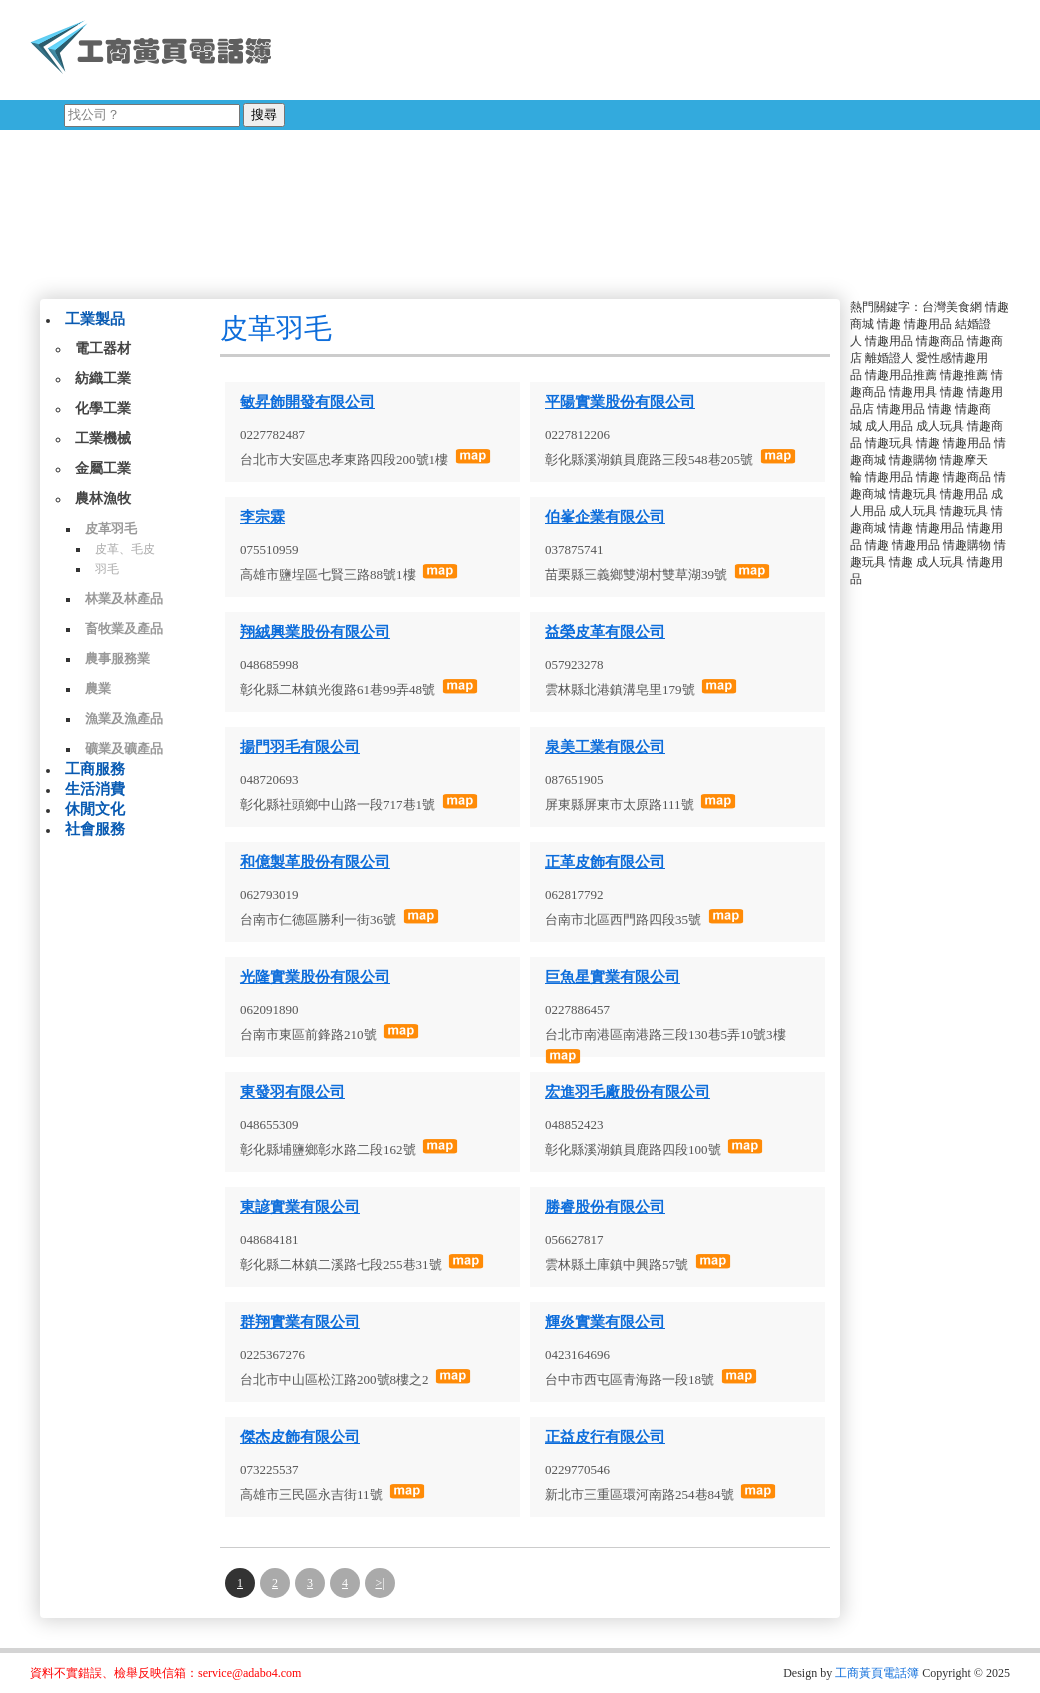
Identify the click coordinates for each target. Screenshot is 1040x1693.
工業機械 (103, 438)
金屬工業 (103, 468)
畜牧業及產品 (124, 628)
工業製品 (95, 319)
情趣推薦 (964, 375)
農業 (98, 688)
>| (379, 1583)
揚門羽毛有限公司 (300, 747)
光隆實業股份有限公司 (315, 977)
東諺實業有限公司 (300, 1207)
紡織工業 (103, 378)
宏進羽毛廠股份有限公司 (627, 1092)
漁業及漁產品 (124, 718)
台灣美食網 (952, 307)
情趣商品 (940, 341)
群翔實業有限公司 (300, 1322)
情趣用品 (928, 324)
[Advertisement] (502, 145)
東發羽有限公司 (292, 1092)
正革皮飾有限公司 (605, 862)
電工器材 (103, 348)
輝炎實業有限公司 (605, 1322)
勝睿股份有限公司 (605, 1207)
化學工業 (103, 408)
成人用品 (889, 426)
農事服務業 (117, 658)
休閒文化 (95, 809)
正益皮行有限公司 (605, 1437)
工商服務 (95, 769)
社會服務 (95, 829)
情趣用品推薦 (901, 375)
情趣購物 (913, 460)
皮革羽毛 (111, 528)
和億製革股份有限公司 (315, 862)
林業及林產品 (124, 598)
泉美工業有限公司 (605, 747)
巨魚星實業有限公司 (612, 977)
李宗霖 (262, 517)
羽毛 (107, 569)
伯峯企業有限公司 (605, 517)
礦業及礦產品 (124, 748)
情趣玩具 (889, 443)
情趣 (889, 324)
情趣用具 (913, 392)
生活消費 (95, 789)
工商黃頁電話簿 (877, 1673)
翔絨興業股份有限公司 (315, 632)
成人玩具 (940, 426)
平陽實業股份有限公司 (620, 402)
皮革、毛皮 (125, 549)
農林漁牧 (103, 498)
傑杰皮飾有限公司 (300, 1437)
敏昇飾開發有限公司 (307, 402)
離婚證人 (889, 358)
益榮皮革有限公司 (605, 632)
